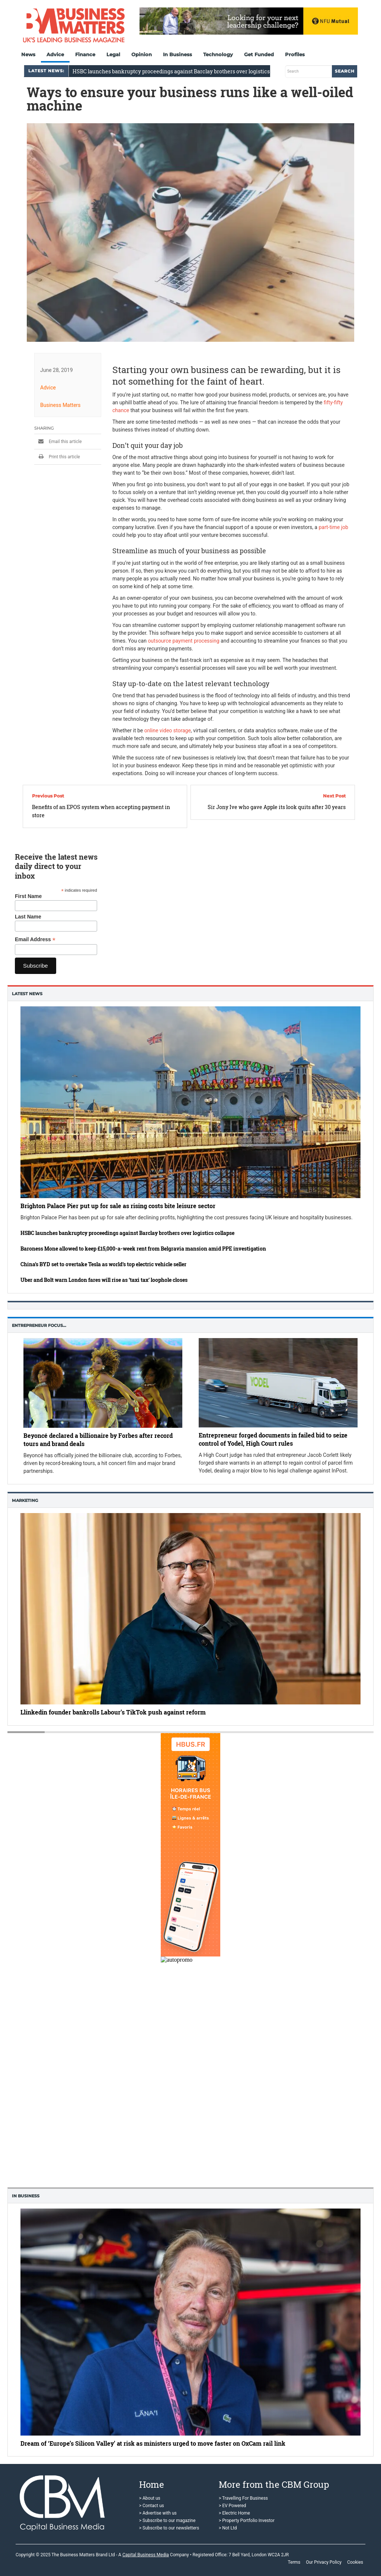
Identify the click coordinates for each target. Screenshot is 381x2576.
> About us (149, 2498)
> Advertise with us (158, 2513)
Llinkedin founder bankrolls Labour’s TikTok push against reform (113, 1712)
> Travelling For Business (243, 2498)
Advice (55, 54)
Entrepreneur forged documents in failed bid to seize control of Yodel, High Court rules (273, 1439)
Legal (113, 54)
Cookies (355, 2562)
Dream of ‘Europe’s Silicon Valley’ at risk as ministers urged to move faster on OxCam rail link (152, 2443)
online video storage (167, 730)
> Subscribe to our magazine (167, 2520)
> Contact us (151, 2505)
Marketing (25, 1500)
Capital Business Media (145, 2554)
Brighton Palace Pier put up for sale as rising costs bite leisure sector (117, 1206)
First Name (28, 896)
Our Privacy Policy (324, 2562)
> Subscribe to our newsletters (169, 2528)
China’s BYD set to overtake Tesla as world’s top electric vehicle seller (103, 1264)
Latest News (27, 993)
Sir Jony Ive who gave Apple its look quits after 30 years (277, 807)
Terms (294, 2562)
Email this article (58, 441)
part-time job (333, 527)
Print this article (57, 456)
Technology (218, 54)
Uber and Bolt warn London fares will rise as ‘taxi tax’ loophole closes (104, 1279)
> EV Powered (232, 2505)
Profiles (295, 54)
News (28, 54)
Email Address (35, 939)
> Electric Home (234, 2513)
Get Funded (259, 54)
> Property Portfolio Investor (247, 2520)
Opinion (141, 54)
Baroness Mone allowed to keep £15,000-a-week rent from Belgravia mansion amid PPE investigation (143, 1248)
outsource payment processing (183, 640)
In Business (177, 54)
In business (25, 2195)
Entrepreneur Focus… (39, 1325)
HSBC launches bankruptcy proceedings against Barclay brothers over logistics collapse (127, 1232)
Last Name (28, 917)
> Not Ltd (228, 2528)
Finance (85, 54)
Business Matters (60, 405)
